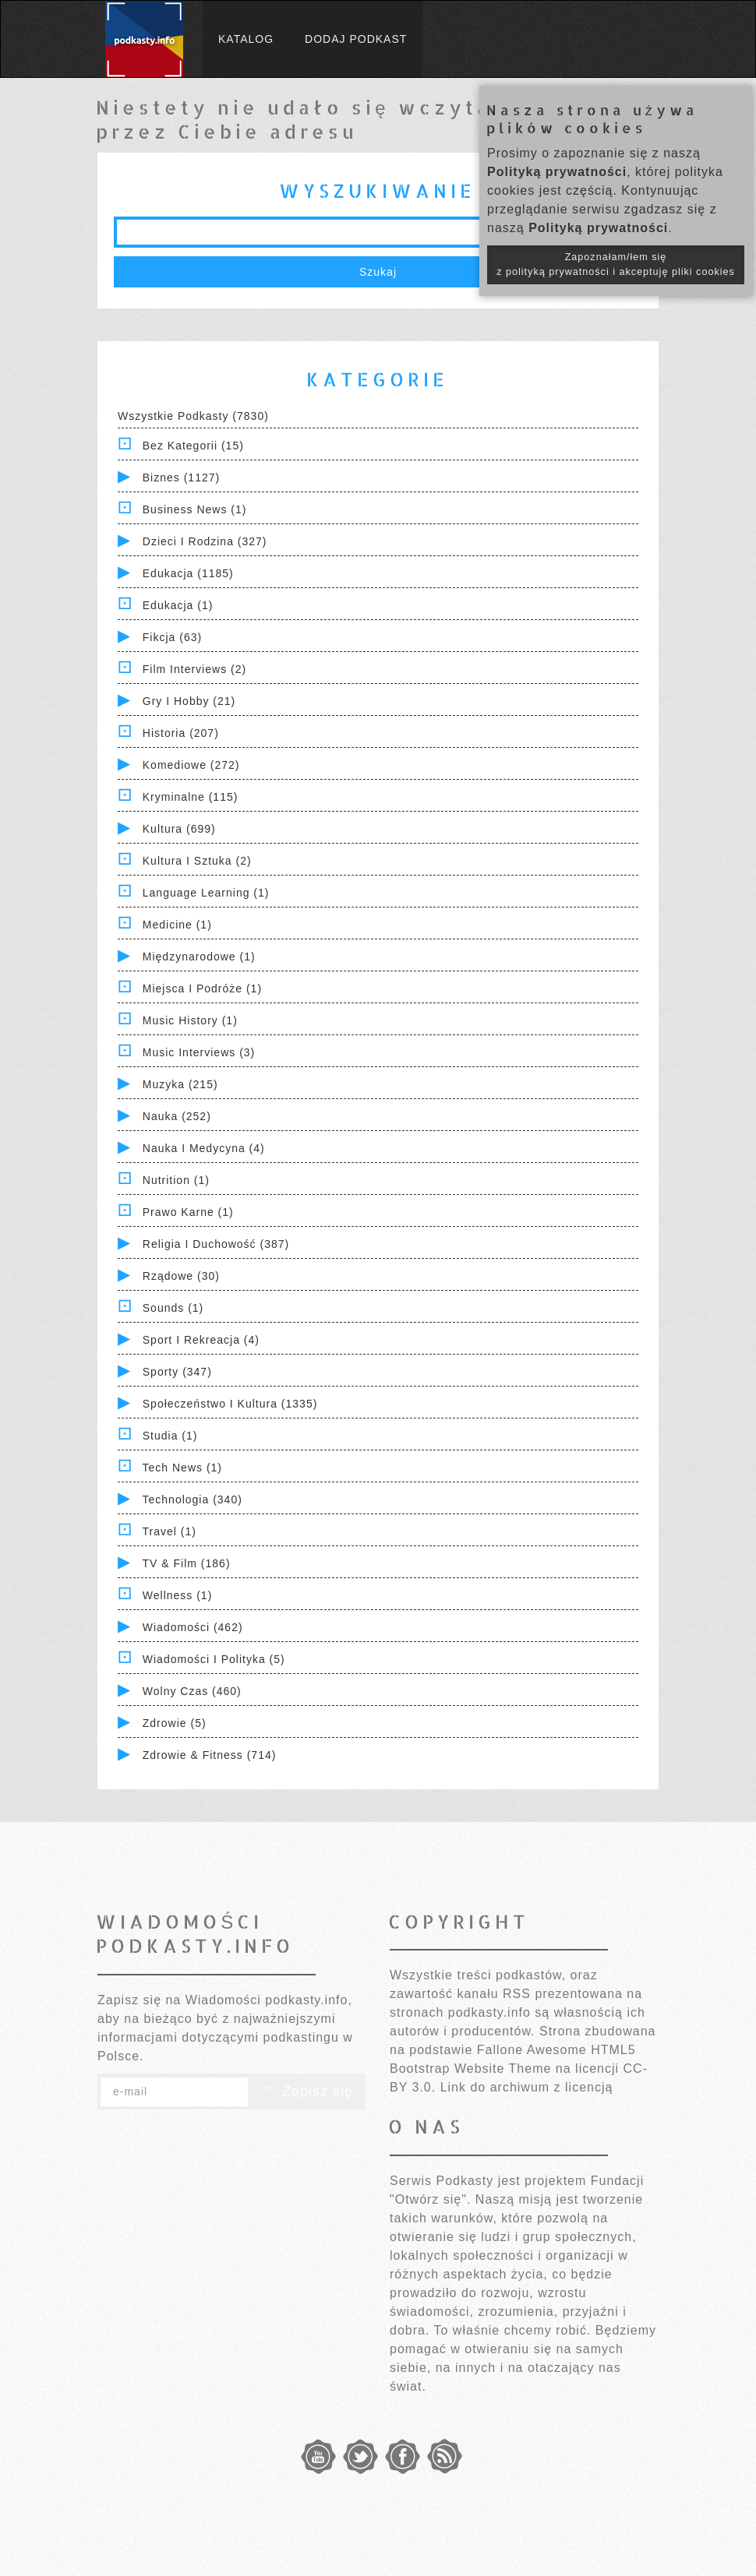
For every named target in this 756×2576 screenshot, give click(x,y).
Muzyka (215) (180, 1084)
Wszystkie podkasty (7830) (193, 416)
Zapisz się (307, 2091)
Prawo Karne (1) (188, 1212)
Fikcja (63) (172, 637)
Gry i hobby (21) (189, 701)
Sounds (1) (173, 1308)
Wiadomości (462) (193, 1627)
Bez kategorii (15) (193, 445)
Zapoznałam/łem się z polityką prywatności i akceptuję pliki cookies (615, 264)
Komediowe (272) (191, 765)
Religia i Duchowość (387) (216, 1244)
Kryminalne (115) (190, 797)
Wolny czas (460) (192, 1691)
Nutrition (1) (176, 1180)
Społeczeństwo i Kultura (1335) (230, 1403)
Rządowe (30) (181, 1276)
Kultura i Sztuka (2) (197, 861)
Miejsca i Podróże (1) (202, 988)
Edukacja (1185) (188, 573)
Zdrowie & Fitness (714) (210, 1755)
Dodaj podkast (356, 39)
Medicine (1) (177, 924)
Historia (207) (181, 733)
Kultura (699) (179, 829)
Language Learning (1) (206, 892)
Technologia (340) (192, 1499)
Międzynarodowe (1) (199, 956)
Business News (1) (195, 509)
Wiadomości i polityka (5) (214, 1659)
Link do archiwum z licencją (526, 2087)
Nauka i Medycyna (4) (204, 1148)
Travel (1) (169, 1531)
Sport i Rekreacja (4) (201, 1340)
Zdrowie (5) (175, 1723)
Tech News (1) (182, 1467)
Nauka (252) (177, 1116)
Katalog (246, 39)
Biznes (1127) (181, 477)
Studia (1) (170, 1435)
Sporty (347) (177, 1372)
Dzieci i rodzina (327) (205, 541)
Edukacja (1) (178, 605)
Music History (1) (190, 1020)
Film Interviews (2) (194, 669)
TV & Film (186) (187, 1563)
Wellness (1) (178, 1595)
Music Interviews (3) (199, 1052)
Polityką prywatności (557, 171)
